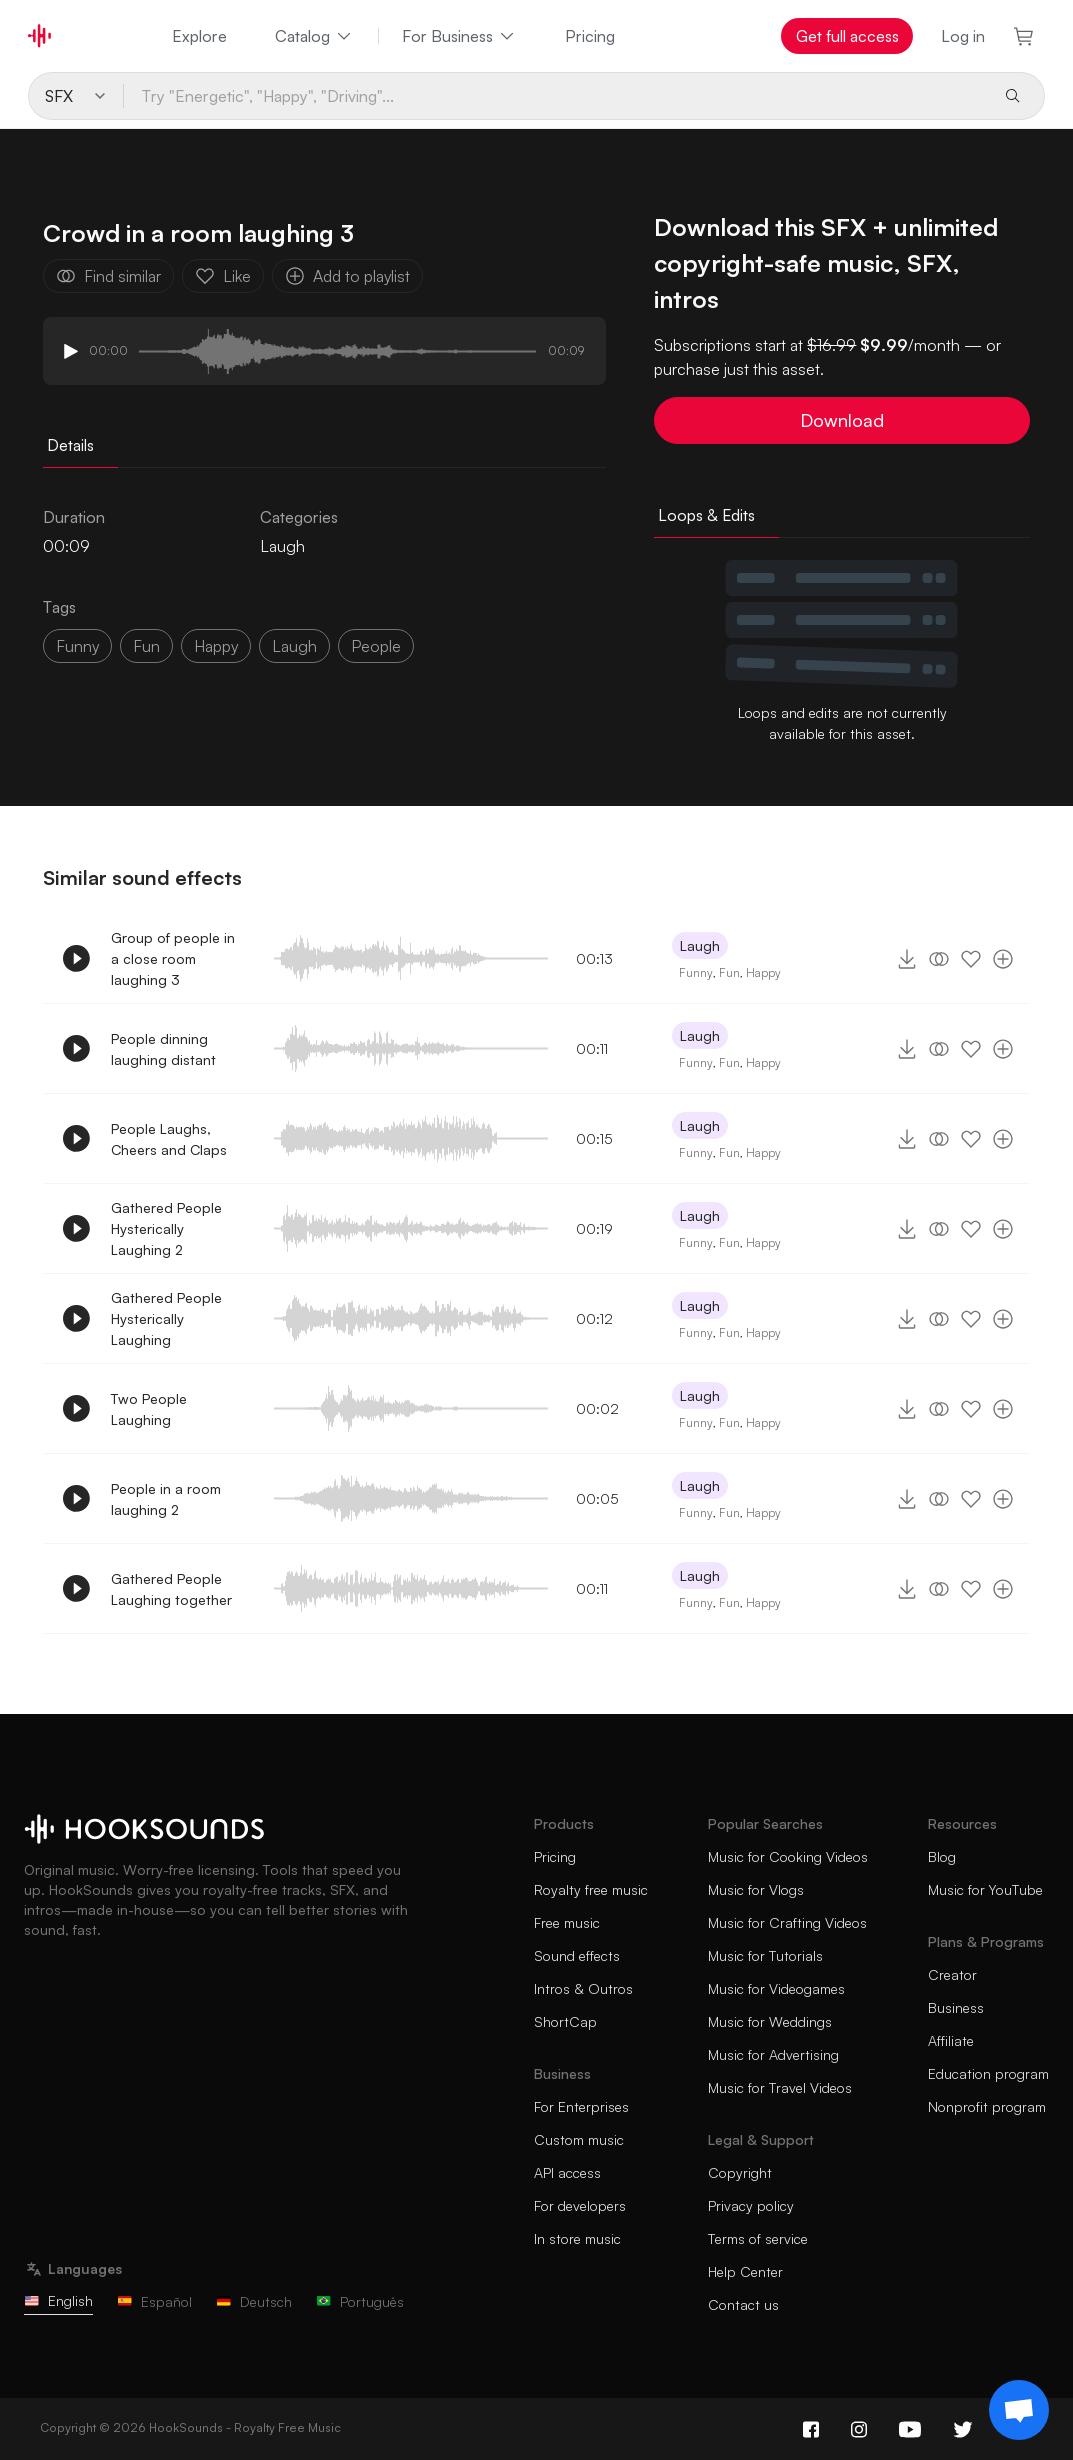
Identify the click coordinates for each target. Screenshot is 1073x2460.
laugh (294, 646)
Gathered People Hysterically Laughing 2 (166, 1228)
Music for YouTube (985, 1889)
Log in (963, 36)
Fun (729, 972)
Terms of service (758, 2238)
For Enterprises (581, 2106)
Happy (763, 972)
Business (956, 2007)
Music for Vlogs (756, 1889)
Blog (942, 1856)
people (376, 646)
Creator (952, 1974)
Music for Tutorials (765, 1955)
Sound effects (577, 1955)
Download (842, 420)
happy (216, 646)
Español (154, 2301)
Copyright (740, 2172)
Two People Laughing (149, 1409)
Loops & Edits (706, 515)
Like (223, 276)
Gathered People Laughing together (171, 1589)
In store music (577, 2238)
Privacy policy (751, 2205)
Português (360, 2301)
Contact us (743, 2304)
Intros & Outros (583, 1988)
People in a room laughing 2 (166, 1499)
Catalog (314, 36)
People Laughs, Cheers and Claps (169, 1139)
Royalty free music (591, 1889)
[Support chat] (1019, 2410)
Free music (567, 1922)
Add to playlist (347, 276)
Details (70, 445)
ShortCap (565, 2021)
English (58, 2300)
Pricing (590, 36)
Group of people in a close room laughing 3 (173, 958)
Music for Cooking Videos (788, 1856)
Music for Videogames (776, 1988)
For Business (459, 36)
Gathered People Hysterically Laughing (166, 1318)
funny (77, 646)
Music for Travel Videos (780, 2087)
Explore (199, 36)
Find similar (108, 276)
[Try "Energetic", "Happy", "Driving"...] (555, 96)
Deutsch (254, 2301)
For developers (580, 2205)
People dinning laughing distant (163, 1049)
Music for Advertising (773, 2054)
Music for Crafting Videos (787, 1922)
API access (567, 2172)
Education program (988, 2073)
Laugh (282, 546)
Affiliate (951, 2040)
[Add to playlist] (1003, 959)
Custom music (579, 2139)
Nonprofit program (987, 2106)
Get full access (847, 36)
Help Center (745, 2271)
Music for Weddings (770, 2021)
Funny (696, 972)
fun (146, 646)
